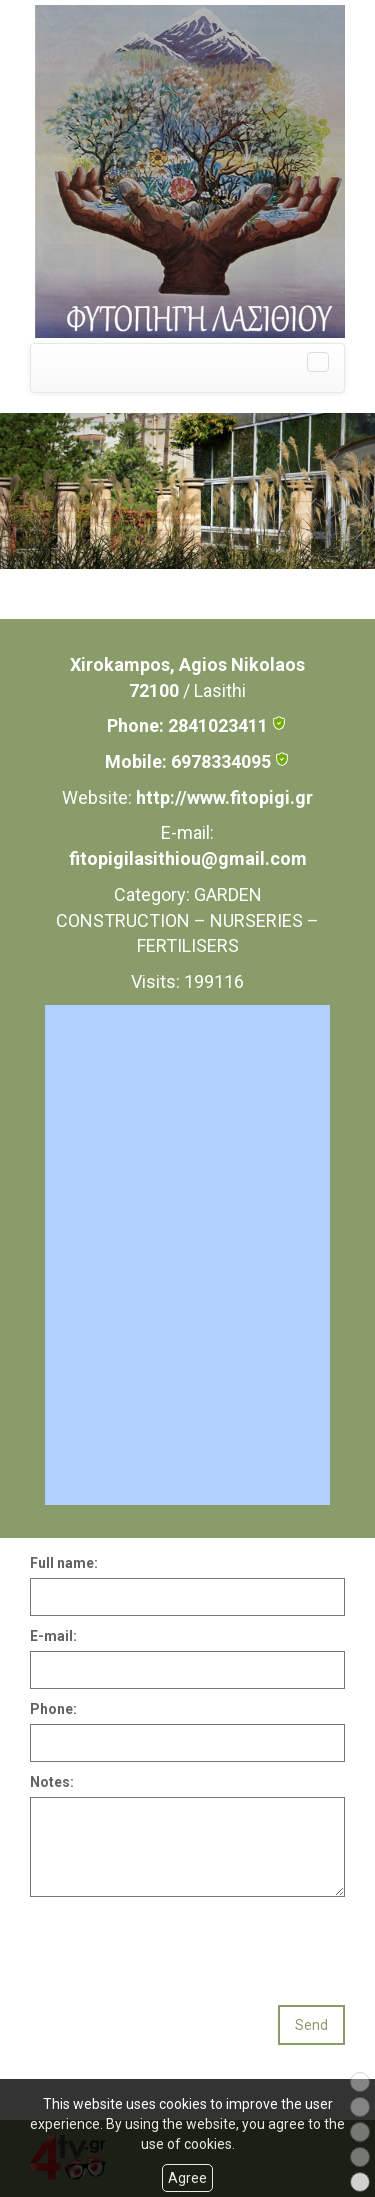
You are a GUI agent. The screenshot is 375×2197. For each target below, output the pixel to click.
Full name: (64, 1563)
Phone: (53, 1709)
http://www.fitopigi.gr (224, 797)
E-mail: (53, 1636)
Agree (187, 2178)
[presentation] (182, 1946)
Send (311, 2025)
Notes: (52, 1782)
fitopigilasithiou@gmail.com (188, 858)
